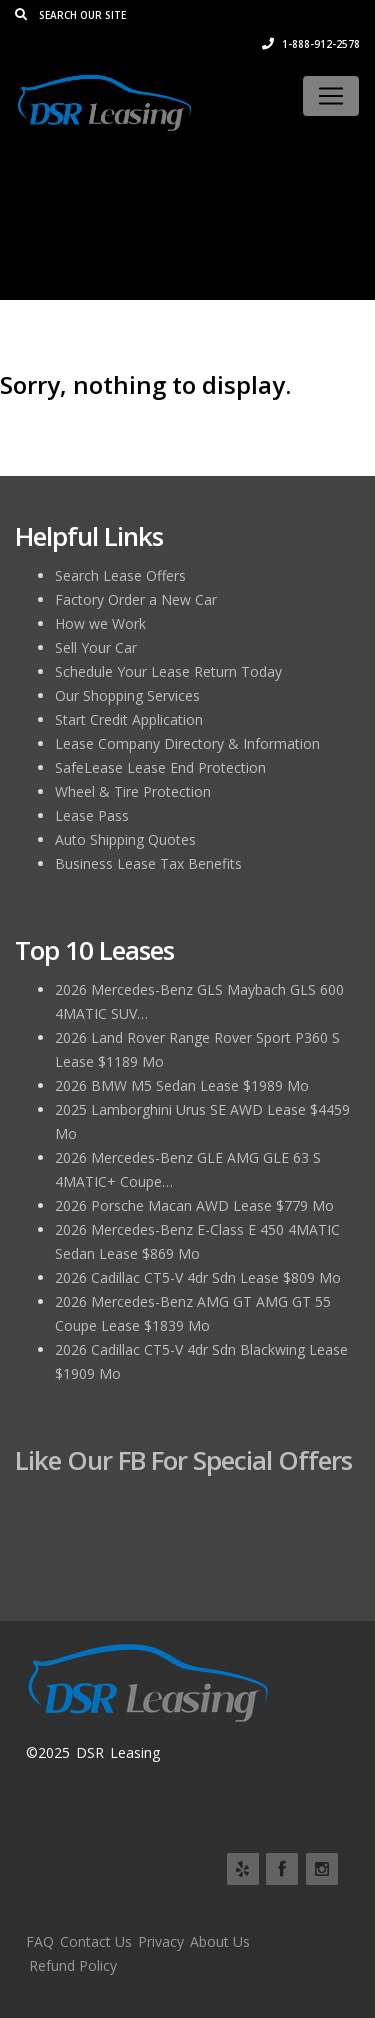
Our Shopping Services (127, 695)
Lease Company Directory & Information (187, 743)
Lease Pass (92, 815)
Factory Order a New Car (136, 599)
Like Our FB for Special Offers (183, 1460)
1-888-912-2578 (311, 44)
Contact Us (96, 1941)
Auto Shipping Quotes (125, 839)
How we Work (100, 623)
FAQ (40, 1941)
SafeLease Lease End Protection (160, 767)
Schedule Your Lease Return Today (168, 671)
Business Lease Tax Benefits (148, 863)
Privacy (161, 1941)
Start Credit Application (129, 719)
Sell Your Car (96, 647)
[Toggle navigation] (331, 96)
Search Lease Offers (120, 575)
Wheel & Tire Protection (133, 791)
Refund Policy (73, 1965)
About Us (220, 1941)
